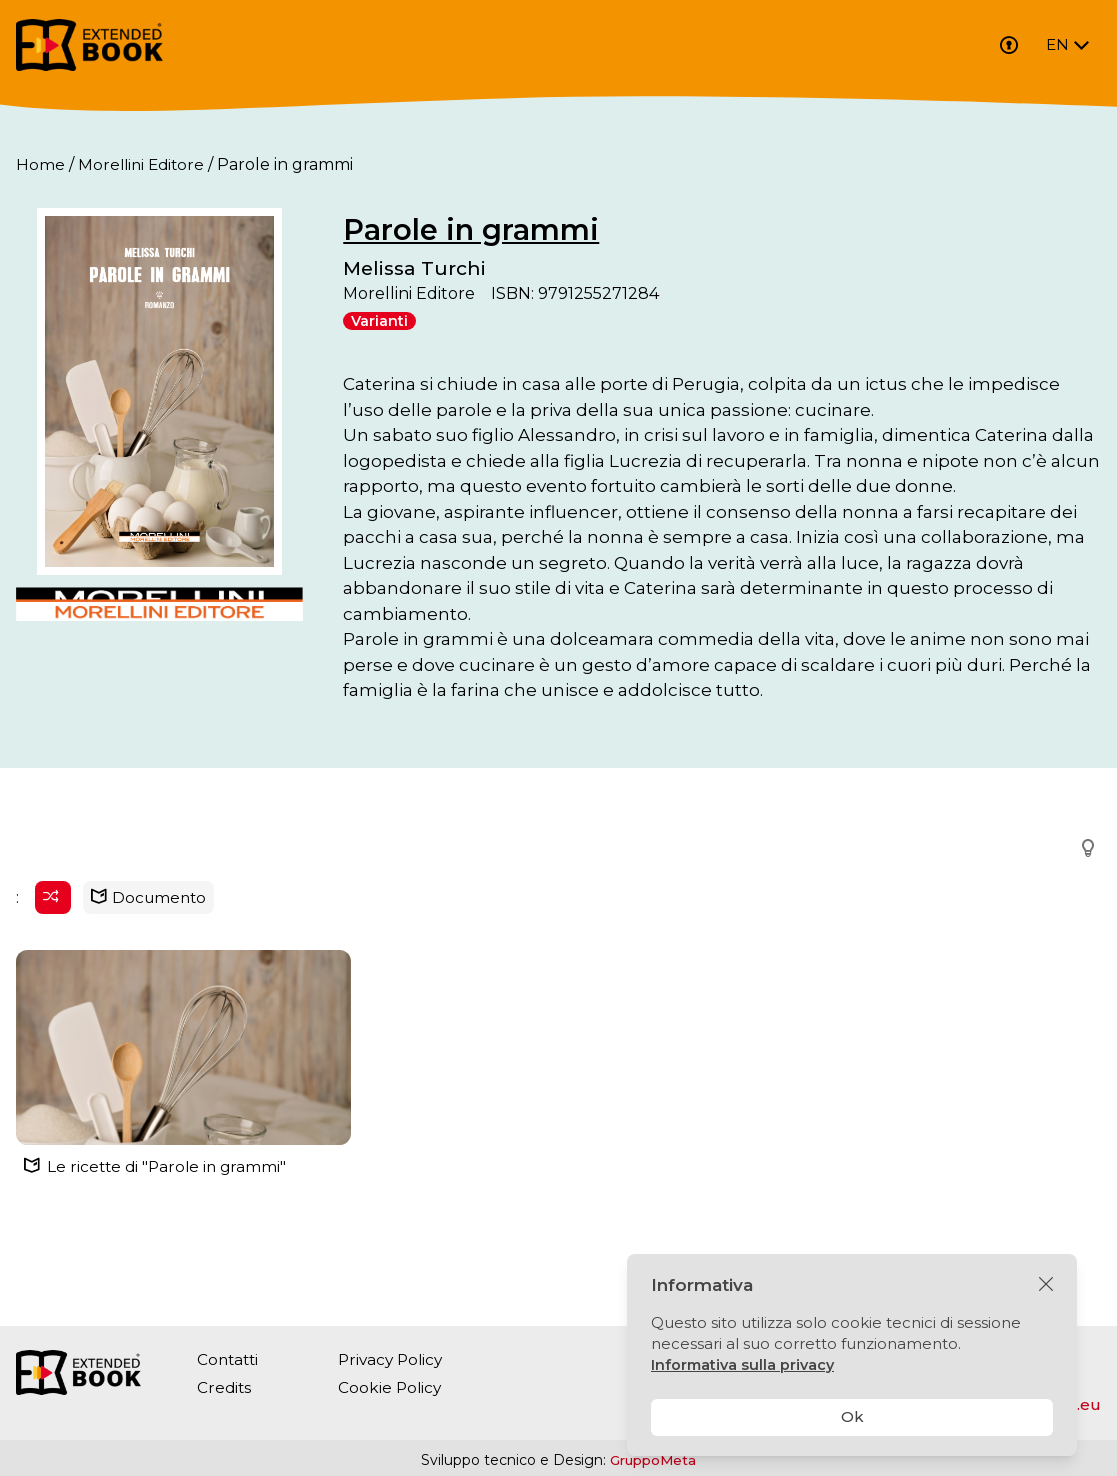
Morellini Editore (144, 164)
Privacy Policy (397, 1359)
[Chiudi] (1046, 1285)
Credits (225, 1387)
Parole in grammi (532, 229)
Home (40, 164)
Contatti (229, 1359)
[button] (1082, 921)
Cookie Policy (395, 1387)
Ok (852, 1416)
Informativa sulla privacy (745, 1364)
